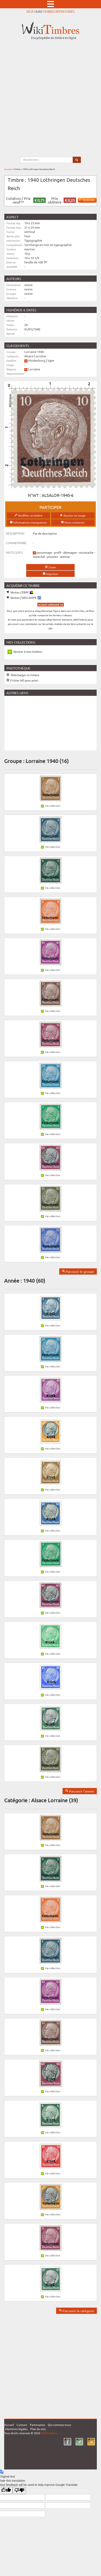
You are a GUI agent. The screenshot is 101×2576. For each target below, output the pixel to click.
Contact (22, 2425)
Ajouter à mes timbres (27, 651)
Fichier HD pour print (22, 680)
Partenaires (37, 2425)
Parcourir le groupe (78, 1271)
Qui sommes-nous (59, 2425)
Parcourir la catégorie (76, 2311)
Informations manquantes (28, 522)
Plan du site (38, 2429)
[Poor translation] (19, 2490)
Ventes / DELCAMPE (23, 597)
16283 (38, 11)
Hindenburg (36, 360)
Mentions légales (16, 2429)
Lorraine (34, 369)
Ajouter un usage (73, 515)
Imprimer (50, 574)
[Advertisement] (50, 94)
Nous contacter (73, 522)
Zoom (50, 567)
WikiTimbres (49, 2433)
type (51, 360)
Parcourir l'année (79, 1791)
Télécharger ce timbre (22, 675)
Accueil (7, 169)
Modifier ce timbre (28, 515)
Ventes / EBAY (19, 592)
